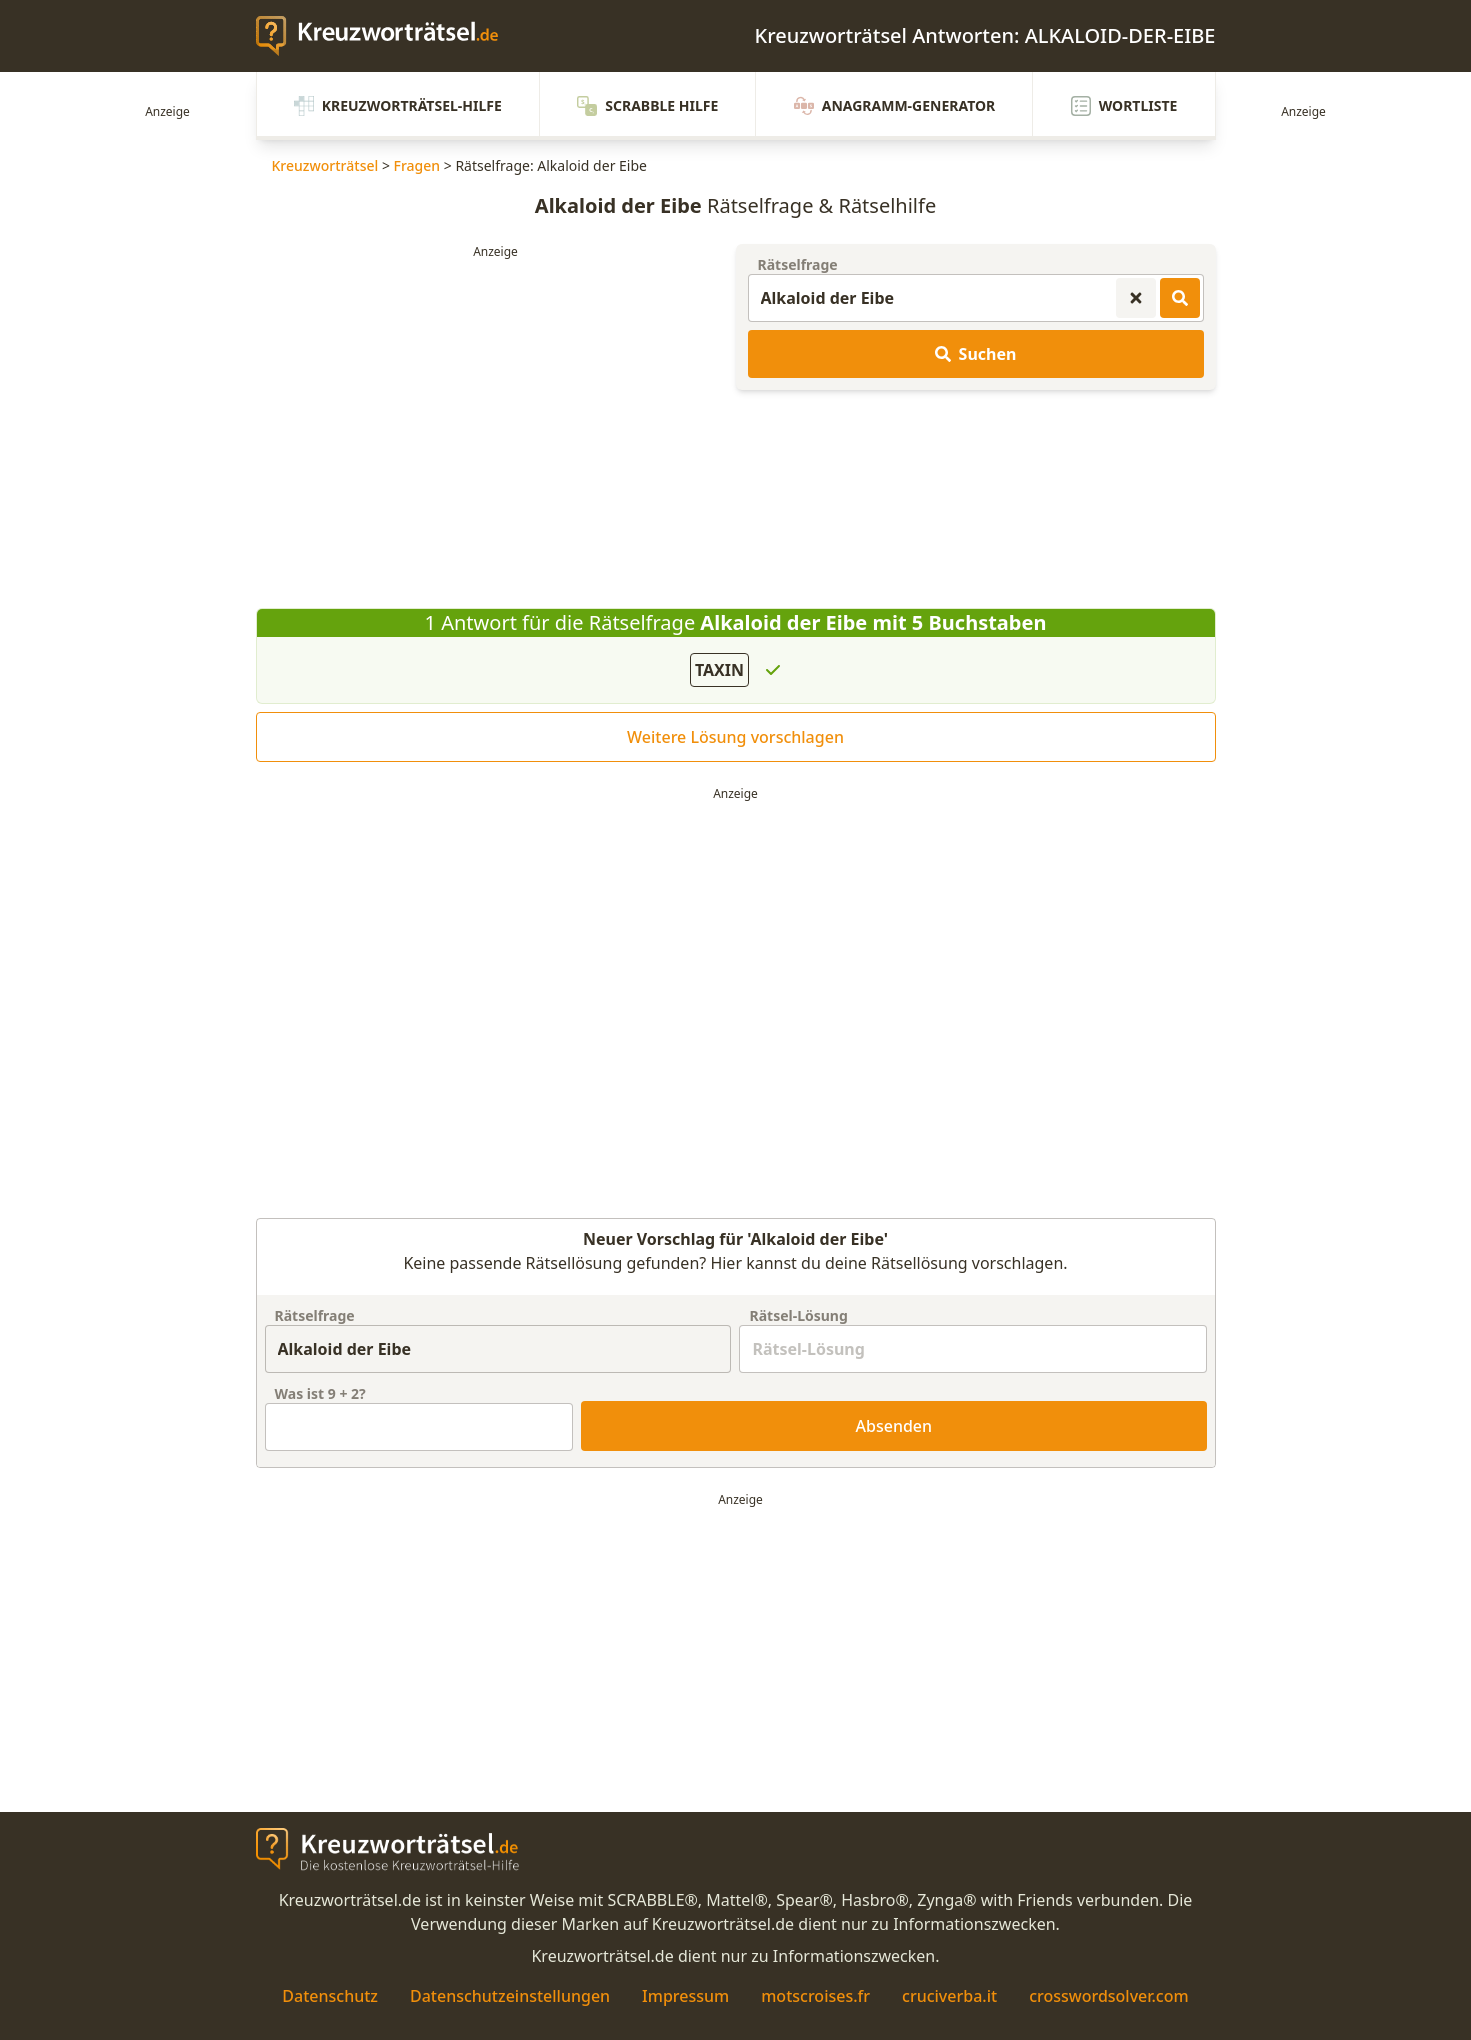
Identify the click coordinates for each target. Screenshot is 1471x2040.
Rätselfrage (798, 264)
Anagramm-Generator (895, 106)
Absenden (894, 1426)
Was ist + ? (320, 1393)
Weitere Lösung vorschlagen (735, 737)
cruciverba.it (949, 1996)
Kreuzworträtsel (325, 165)
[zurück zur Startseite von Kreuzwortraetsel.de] (387, 36)
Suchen (976, 354)
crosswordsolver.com (1109, 1996)
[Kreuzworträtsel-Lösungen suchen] (1180, 298)
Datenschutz (330, 1996)
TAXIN (719, 670)
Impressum (685, 1996)
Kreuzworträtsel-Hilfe (398, 106)
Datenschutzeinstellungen (510, 1996)
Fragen (417, 165)
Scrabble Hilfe (647, 106)
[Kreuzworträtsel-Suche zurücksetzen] (1136, 298)
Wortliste (1124, 106)
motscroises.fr (815, 1996)
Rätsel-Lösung (798, 1315)
